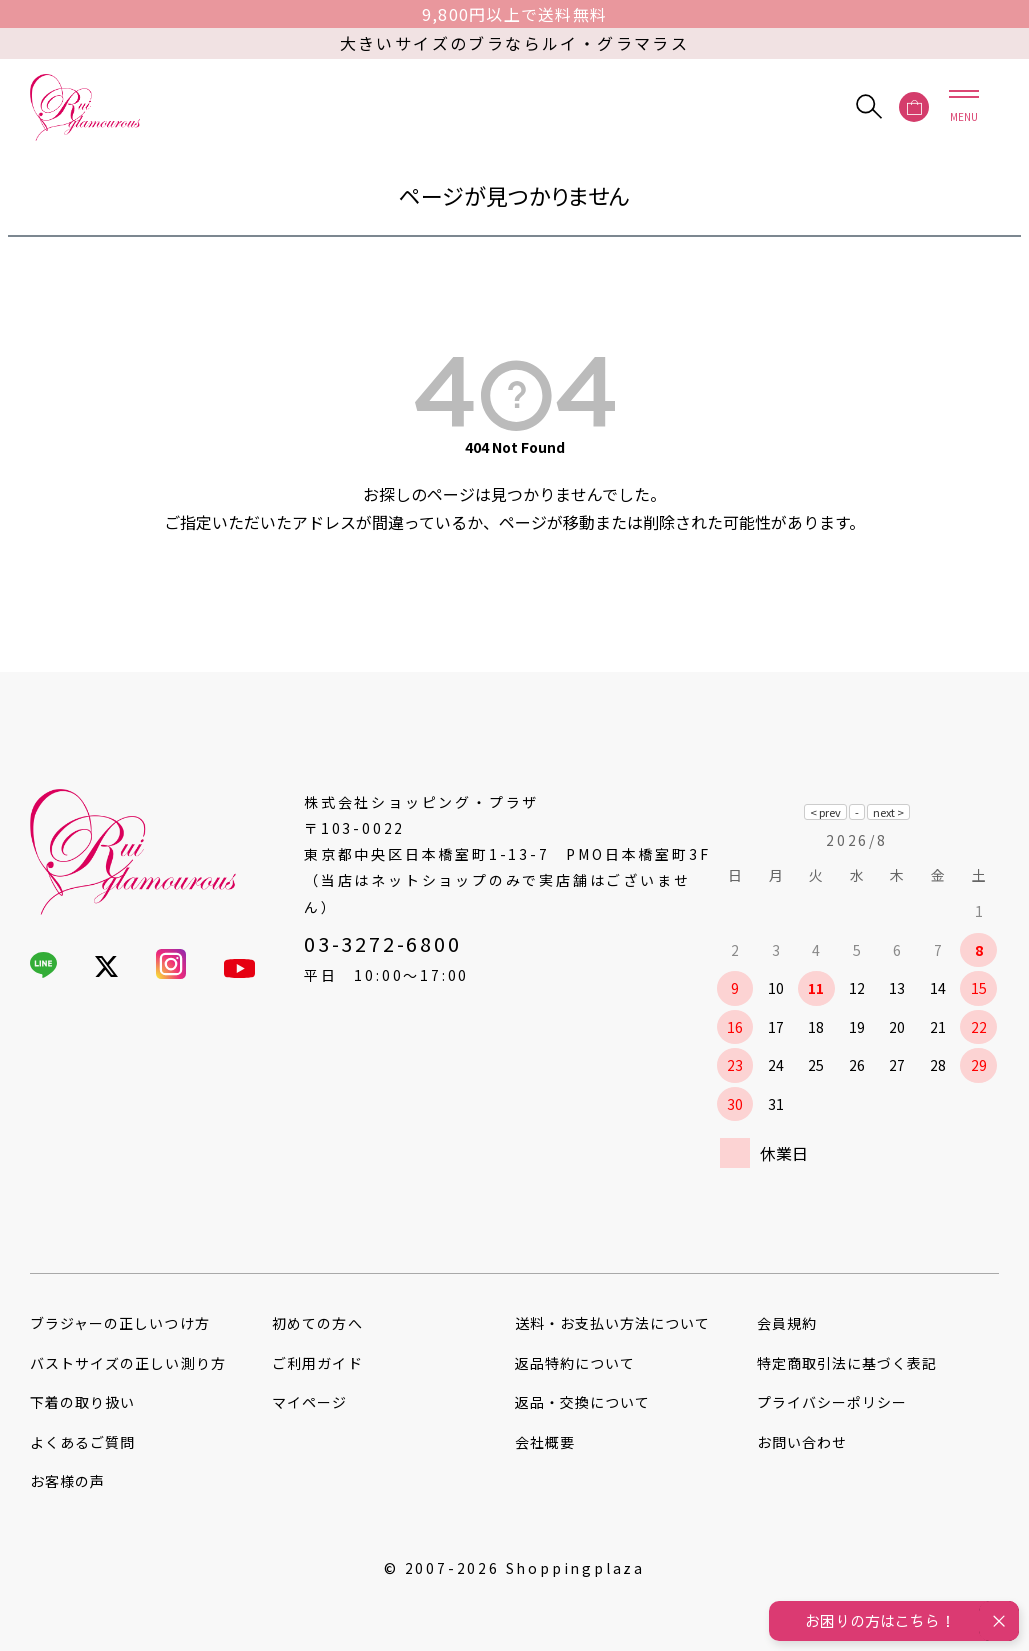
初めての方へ (317, 1323)
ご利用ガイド (317, 1363)
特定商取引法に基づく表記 (847, 1363)
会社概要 (545, 1442)
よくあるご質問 (82, 1442)
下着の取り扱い (82, 1402)
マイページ (309, 1402)
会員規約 (787, 1323)
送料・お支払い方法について (613, 1323)
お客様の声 (67, 1481)
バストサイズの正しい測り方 (128, 1363)
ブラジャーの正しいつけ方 (120, 1323)
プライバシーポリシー (832, 1402)
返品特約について (575, 1363)
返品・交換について (582, 1402)
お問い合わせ (802, 1442)
